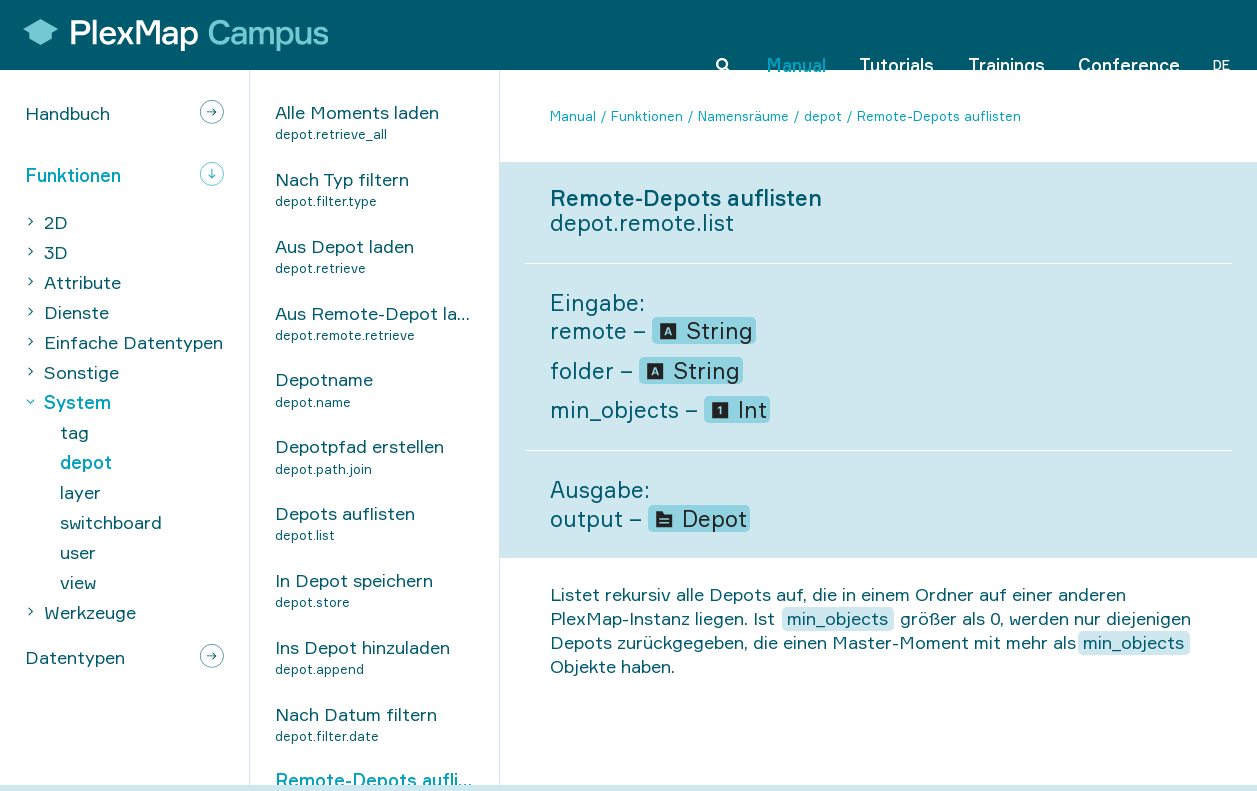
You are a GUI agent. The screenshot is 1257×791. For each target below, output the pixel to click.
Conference (1129, 34)
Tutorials (896, 34)
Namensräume (743, 116)
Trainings (1006, 34)
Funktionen (647, 116)
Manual (796, 34)
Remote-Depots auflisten (939, 116)
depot (823, 116)
